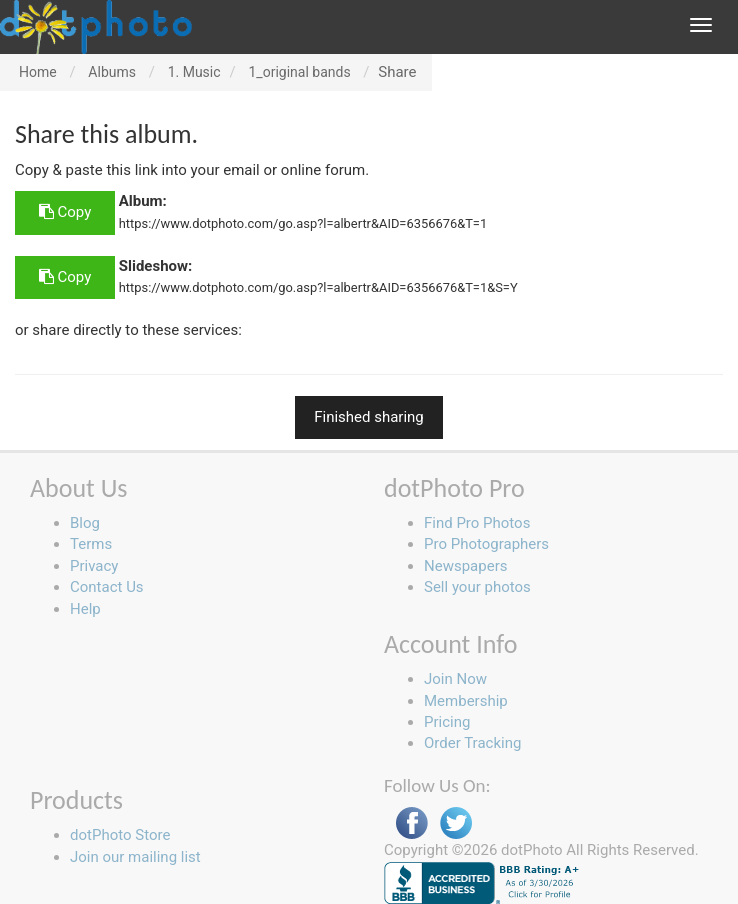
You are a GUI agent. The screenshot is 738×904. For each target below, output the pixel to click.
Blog (85, 523)
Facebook (412, 823)
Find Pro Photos (477, 523)
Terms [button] (91, 544)
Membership (466, 701)
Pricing (447, 722)
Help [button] (85, 609)
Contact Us (107, 587)
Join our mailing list (135, 857)
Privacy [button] (94, 566)
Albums (112, 72)
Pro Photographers (486, 544)
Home (38, 72)
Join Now (455, 679)
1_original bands (299, 72)
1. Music (194, 72)
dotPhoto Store (120, 835)
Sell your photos (477, 587)
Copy (65, 212)
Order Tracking (472, 743)
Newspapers (465, 566)
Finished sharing (369, 417)
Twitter (456, 823)
